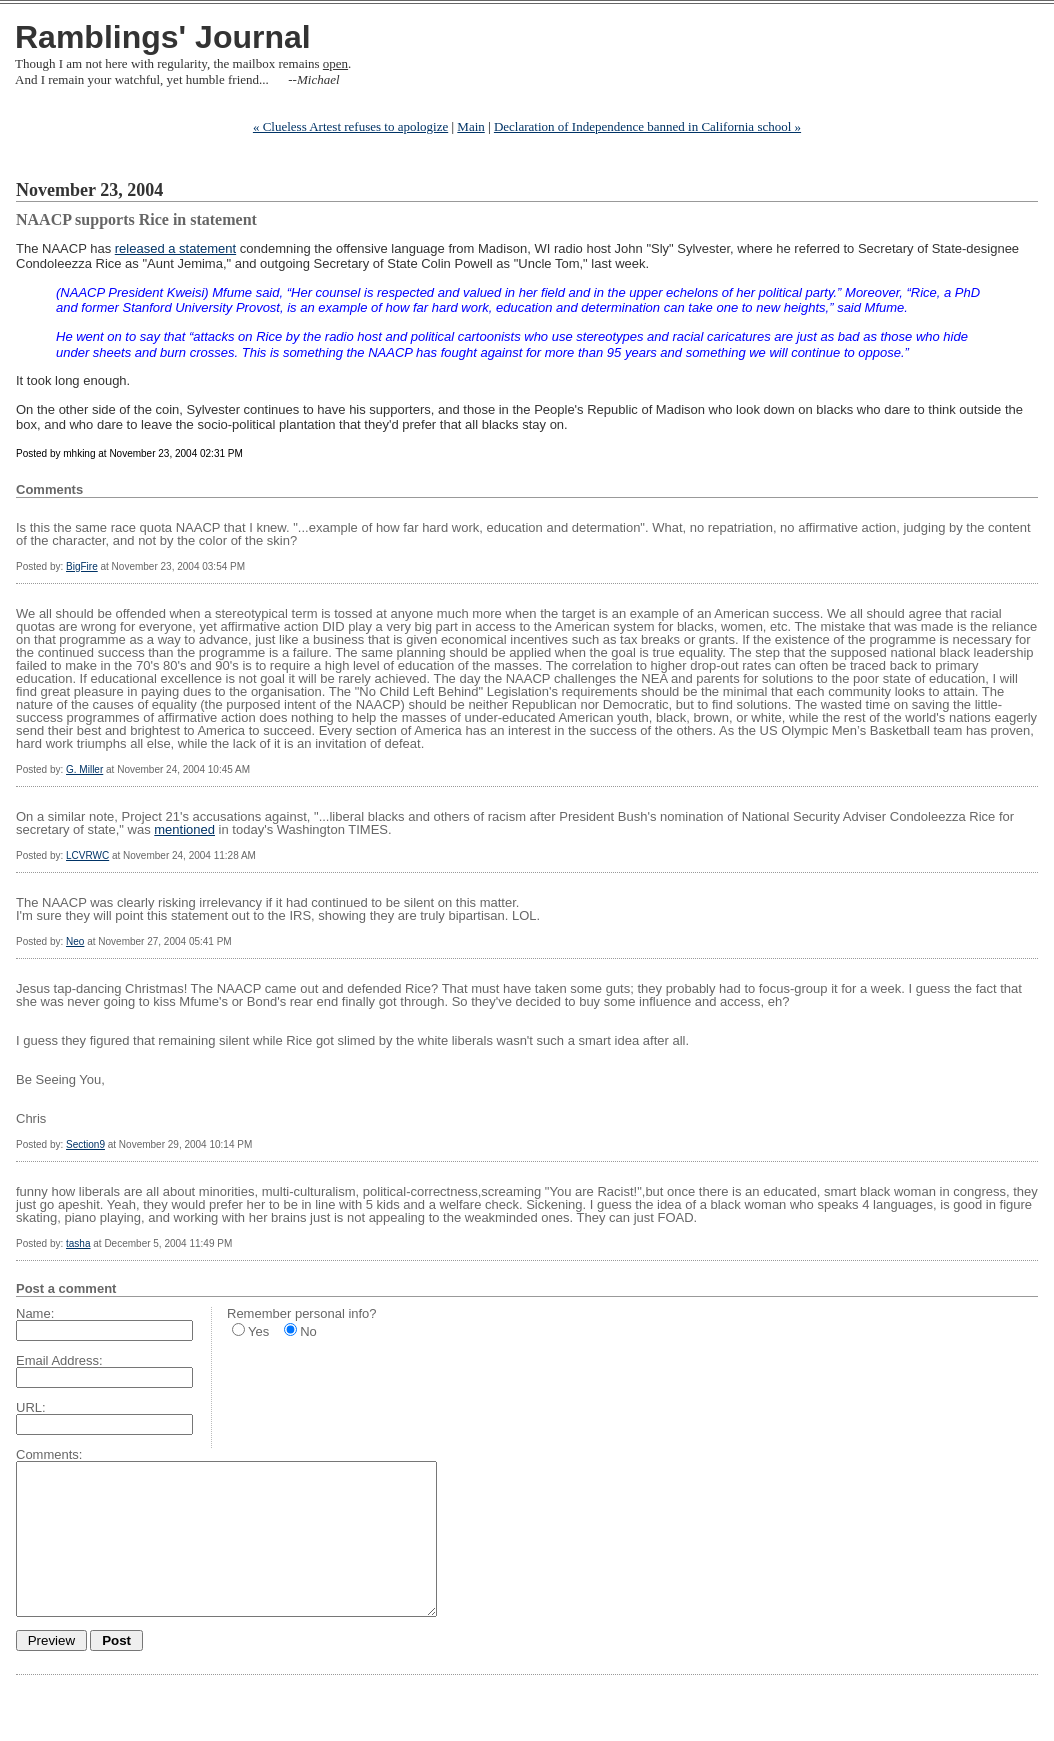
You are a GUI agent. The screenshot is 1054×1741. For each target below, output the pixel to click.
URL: (31, 1407)
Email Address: (59, 1360)
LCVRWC (87, 855)
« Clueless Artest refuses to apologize (350, 126)
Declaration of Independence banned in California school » (647, 126)
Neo (75, 941)
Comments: (49, 1454)
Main (470, 126)
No (308, 1331)
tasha (78, 1243)
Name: (35, 1313)
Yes (258, 1331)
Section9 (85, 1144)
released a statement (175, 248)
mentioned (184, 829)
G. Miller (84, 769)
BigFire (82, 566)
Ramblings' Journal (163, 37)
